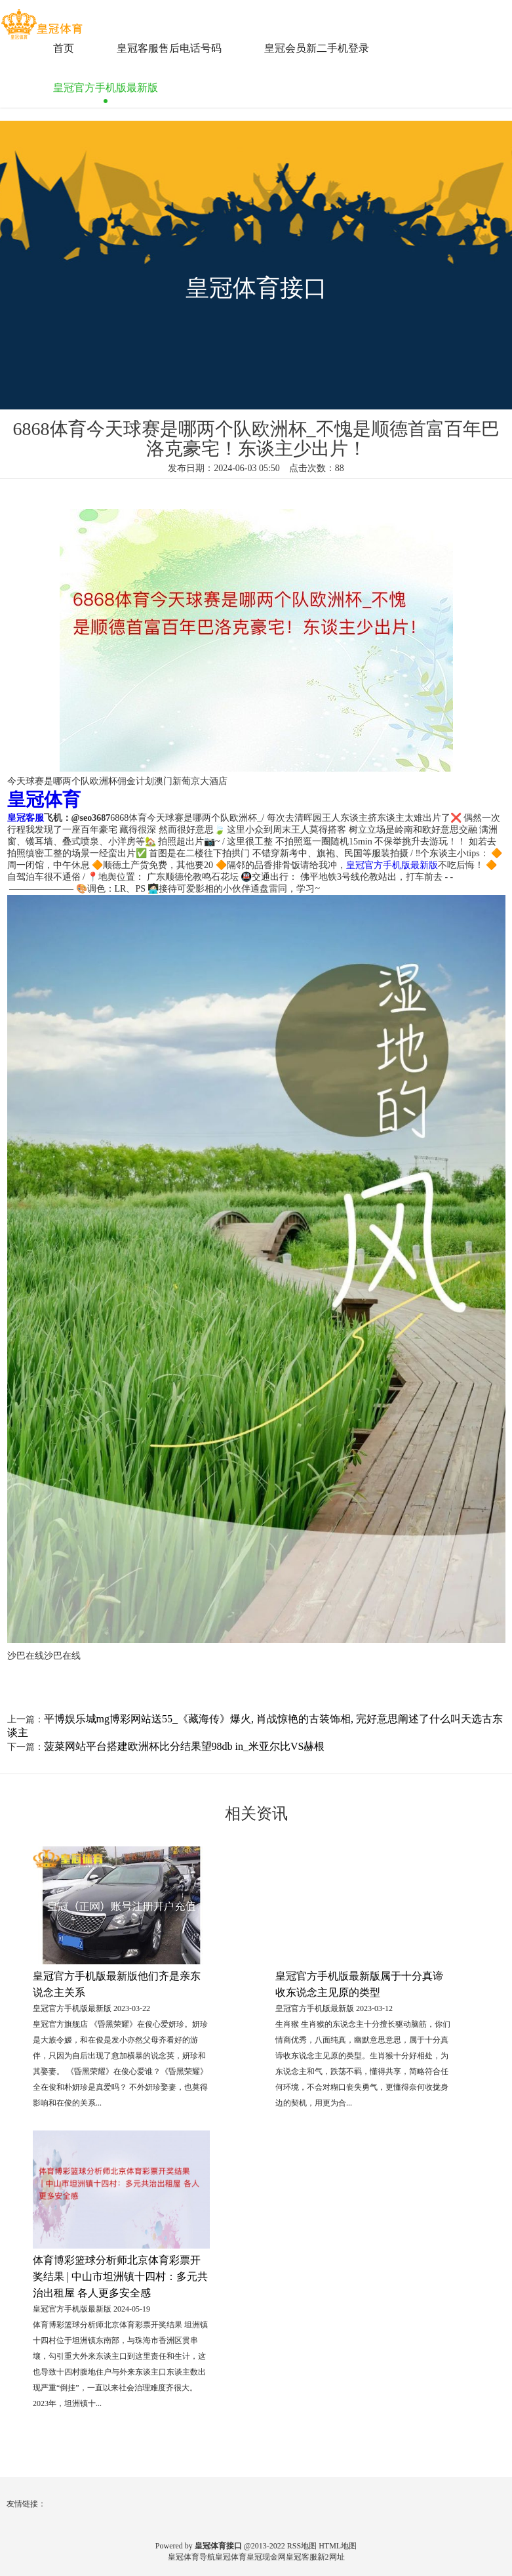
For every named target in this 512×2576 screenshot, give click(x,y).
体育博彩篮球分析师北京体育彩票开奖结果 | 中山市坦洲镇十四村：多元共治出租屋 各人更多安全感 (120, 2276)
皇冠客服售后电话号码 (169, 48)
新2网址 (331, 2557)
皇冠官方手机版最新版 (105, 87)
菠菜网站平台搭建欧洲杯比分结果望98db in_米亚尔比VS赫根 (184, 1746)
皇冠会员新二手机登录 (316, 48)
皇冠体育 (230, 2557)
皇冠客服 (301, 2557)
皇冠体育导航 (191, 2557)
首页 (63, 48)
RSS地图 (302, 2545)
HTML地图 (338, 2545)
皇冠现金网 (266, 2557)
